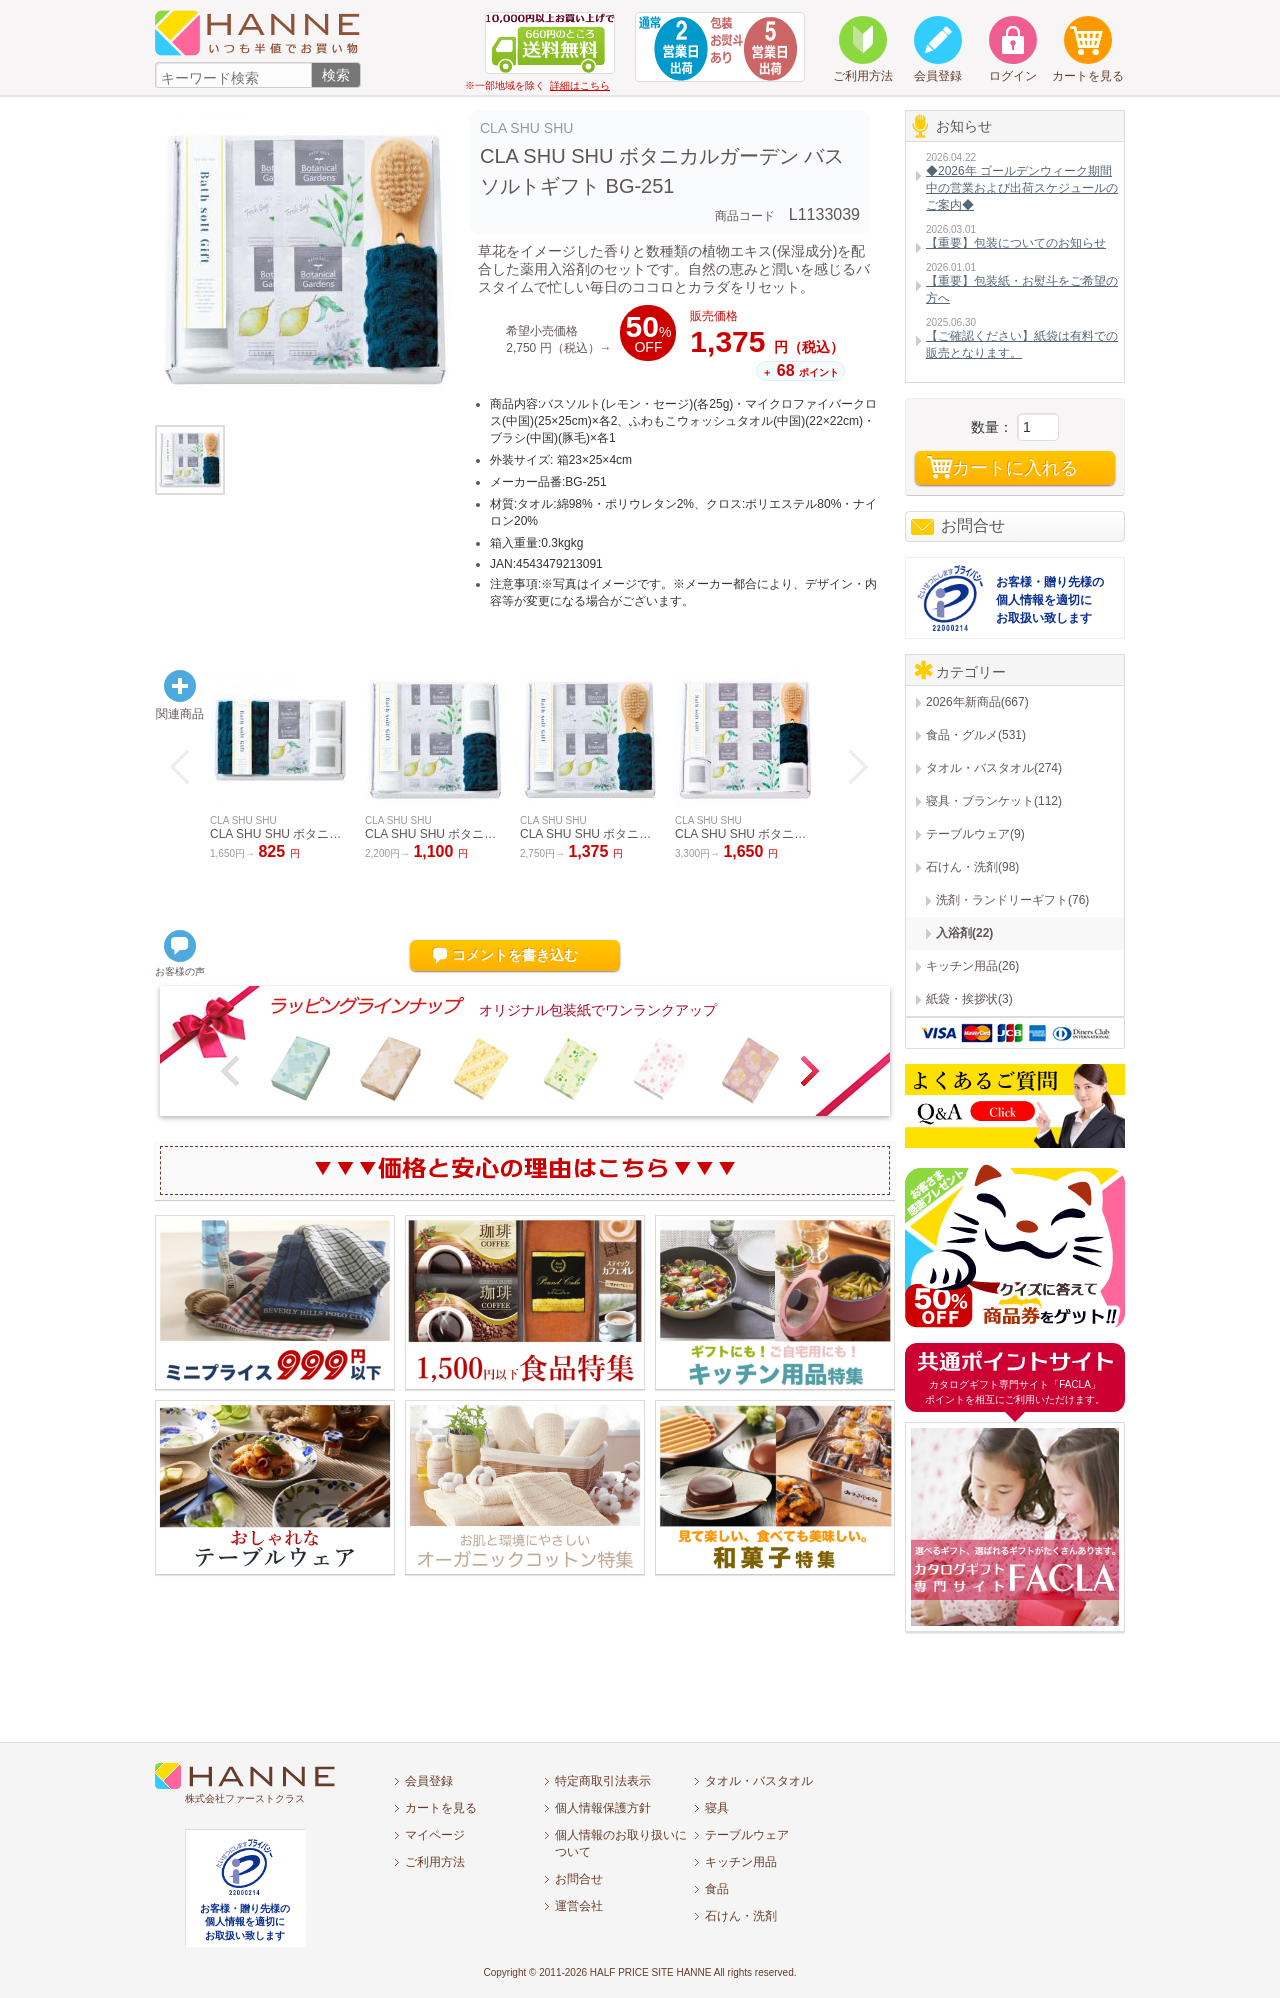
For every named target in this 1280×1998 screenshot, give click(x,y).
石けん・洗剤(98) (972, 867)
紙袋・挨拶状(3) (969, 999)
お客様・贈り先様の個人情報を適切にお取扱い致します (1050, 600)
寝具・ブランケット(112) (994, 801)
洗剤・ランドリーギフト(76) (1012, 900)
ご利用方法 (435, 1862)
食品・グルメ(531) (976, 735)
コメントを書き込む (515, 955)
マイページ (435, 1835)
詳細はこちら (580, 85)
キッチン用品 (741, 1862)
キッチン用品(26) (972, 966)
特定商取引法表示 (603, 1781)
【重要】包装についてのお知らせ (1016, 243)
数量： (992, 427)
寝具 (717, 1808)
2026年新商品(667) (977, 702)
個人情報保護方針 (603, 1808)
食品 (717, 1889)
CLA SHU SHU (526, 128)
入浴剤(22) (964, 933)
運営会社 (579, 1906)
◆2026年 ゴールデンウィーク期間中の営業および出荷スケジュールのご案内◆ (1022, 188)
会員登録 (429, 1781)
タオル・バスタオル (759, 1781)
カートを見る (441, 1808)
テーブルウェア (747, 1835)
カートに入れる (1015, 468)
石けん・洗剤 (741, 1916)
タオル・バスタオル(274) (994, 768)
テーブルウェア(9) (975, 834)
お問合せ (973, 525)
